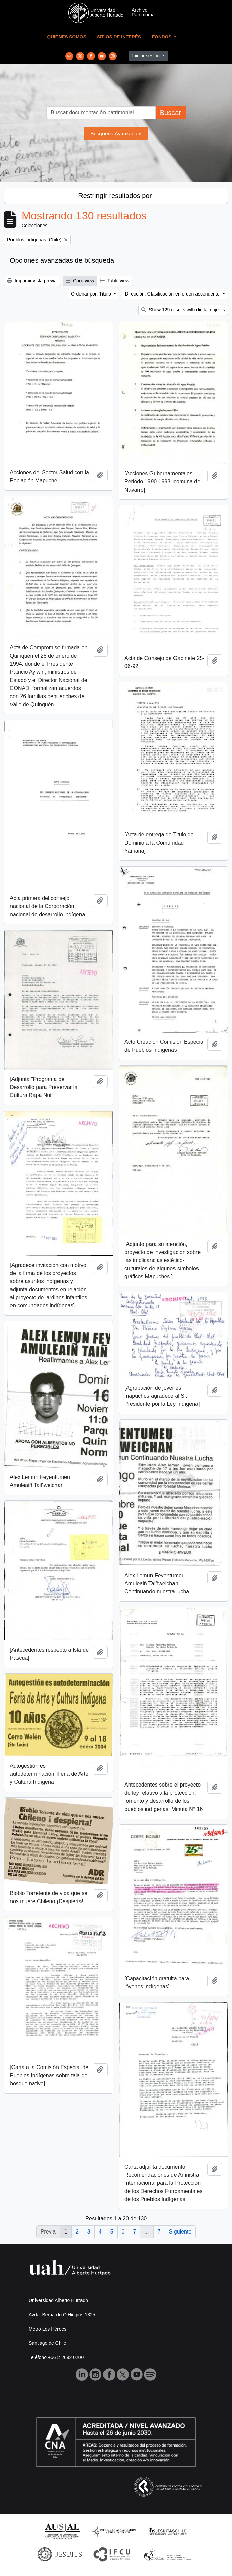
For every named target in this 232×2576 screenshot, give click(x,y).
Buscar (170, 112)
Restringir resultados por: (116, 195)
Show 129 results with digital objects (183, 309)
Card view (80, 280)
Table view (114, 280)
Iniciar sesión (146, 55)
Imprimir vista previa (32, 280)
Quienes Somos (67, 36)
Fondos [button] (162, 36)
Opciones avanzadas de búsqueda (62, 260)
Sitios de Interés (119, 36)
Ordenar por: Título (91, 294)
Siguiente (180, 2232)
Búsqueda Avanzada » (116, 133)
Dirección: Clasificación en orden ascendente (173, 294)
